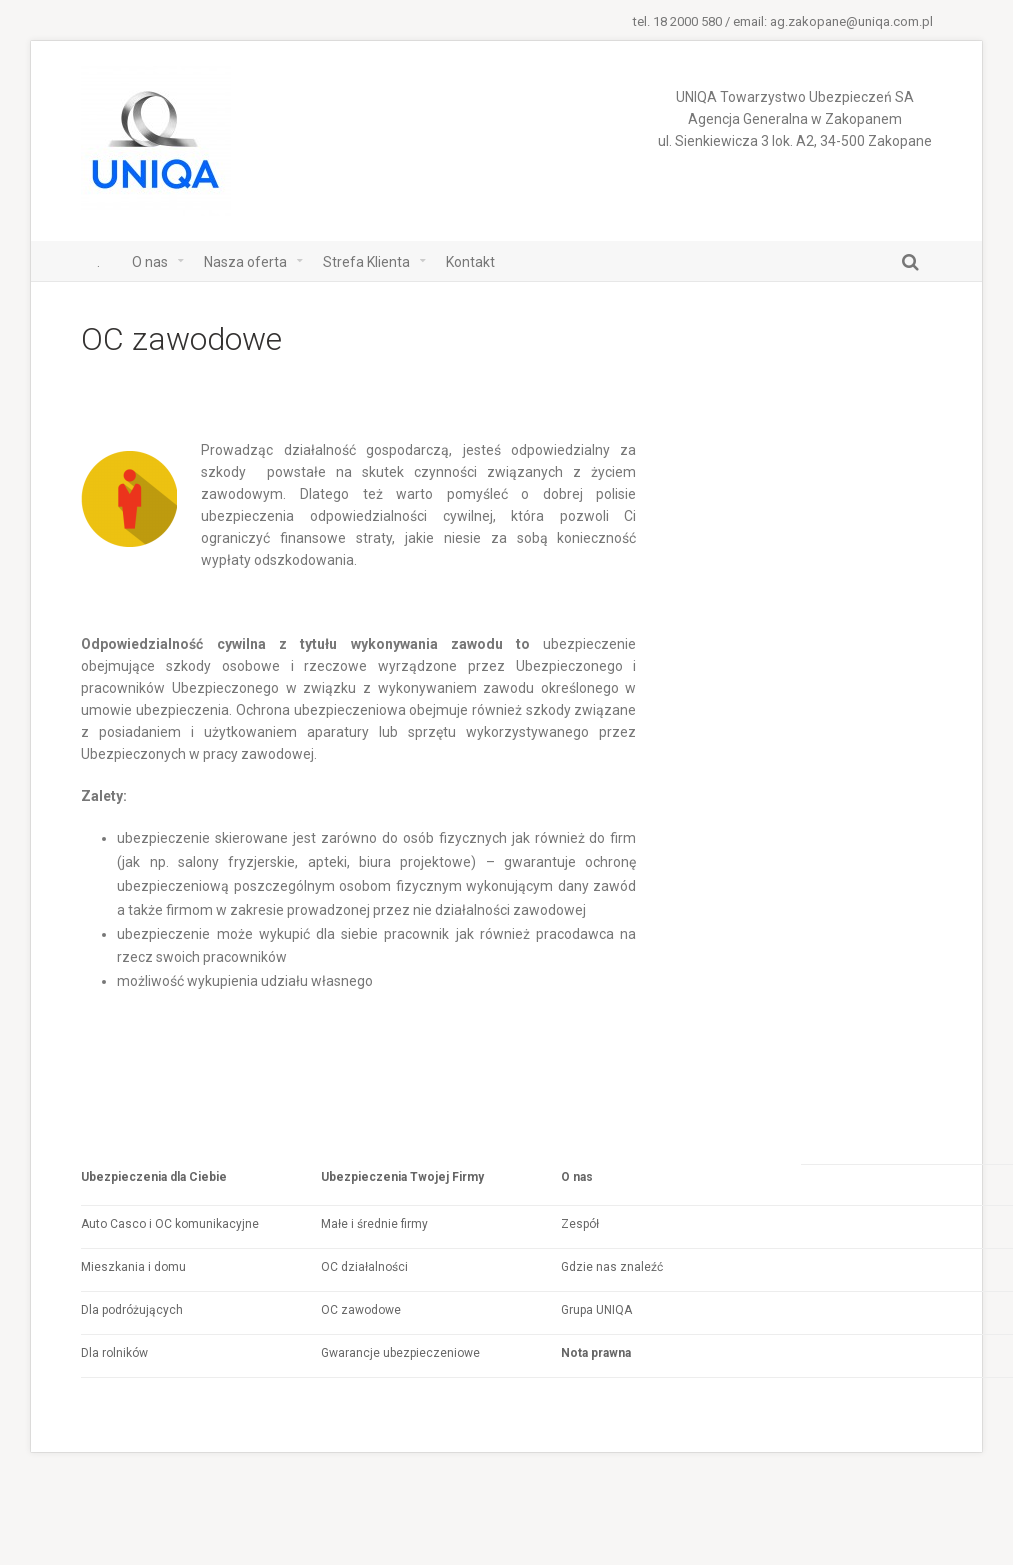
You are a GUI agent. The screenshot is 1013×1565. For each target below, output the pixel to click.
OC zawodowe (361, 1310)
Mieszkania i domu (133, 1267)
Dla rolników (114, 1353)
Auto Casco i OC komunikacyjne (170, 1224)
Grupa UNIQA (596, 1310)
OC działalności (364, 1267)
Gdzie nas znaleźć (612, 1267)
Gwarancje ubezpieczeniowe (400, 1353)
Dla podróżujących (132, 1310)
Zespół (580, 1224)
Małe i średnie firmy (374, 1224)
